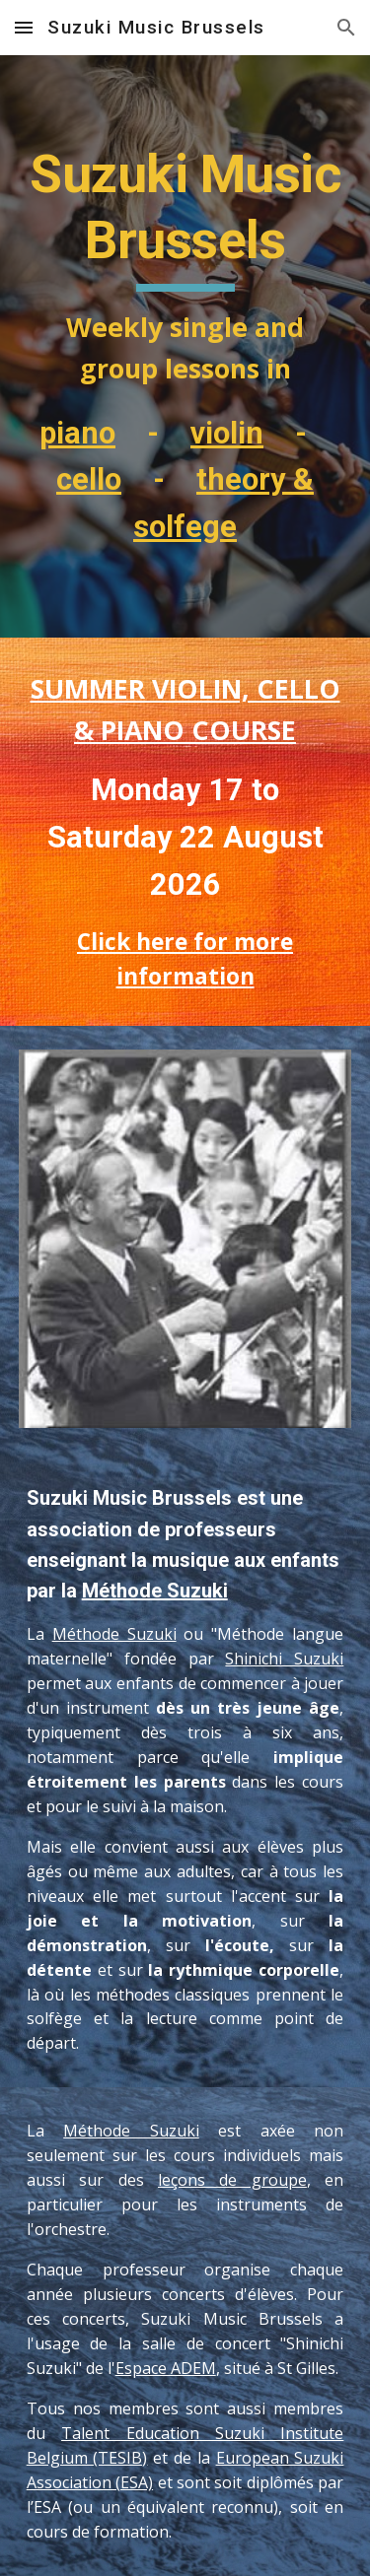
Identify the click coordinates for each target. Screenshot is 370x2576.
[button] (23, 27)
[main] (185, 346)
